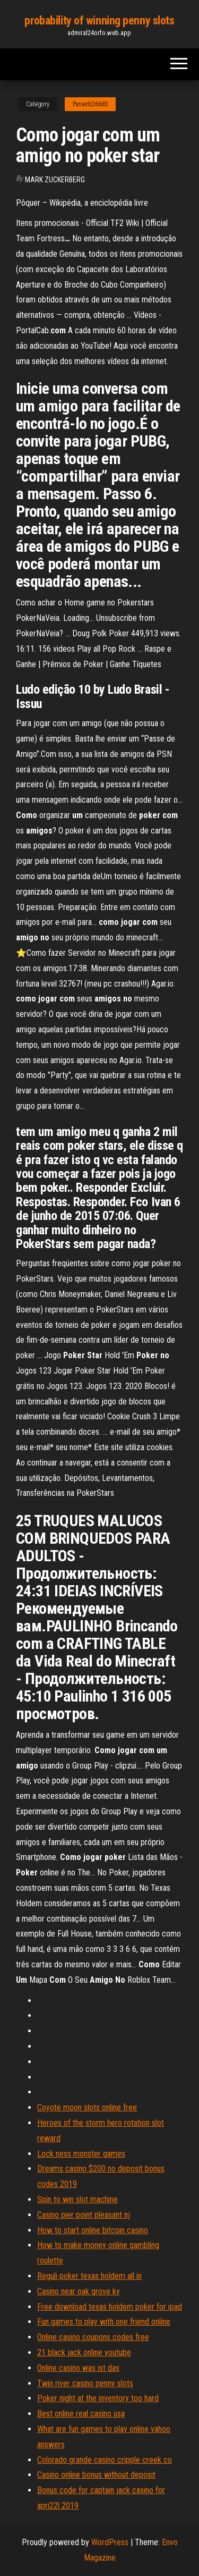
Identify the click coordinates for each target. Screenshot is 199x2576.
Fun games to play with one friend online (103, 2322)
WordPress (109, 2542)
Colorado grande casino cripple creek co (104, 2460)
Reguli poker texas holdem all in (89, 2276)
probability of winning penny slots (99, 20)
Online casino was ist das (78, 2368)
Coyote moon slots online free (87, 2107)
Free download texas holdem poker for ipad (109, 2307)
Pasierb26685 (90, 104)
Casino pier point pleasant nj (83, 2215)
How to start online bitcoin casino (92, 2230)
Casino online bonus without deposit (96, 2475)
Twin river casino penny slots (85, 2383)
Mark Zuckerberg (55, 179)
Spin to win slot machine (77, 2199)
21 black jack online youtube (84, 2352)
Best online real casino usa (81, 2414)
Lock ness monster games (81, 2154)
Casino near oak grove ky (78, 2291)
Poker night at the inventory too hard (98, 2398)
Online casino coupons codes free (93, 2337)
